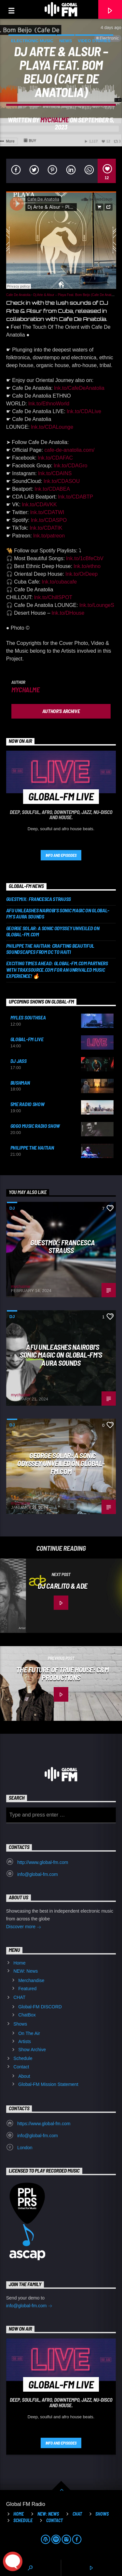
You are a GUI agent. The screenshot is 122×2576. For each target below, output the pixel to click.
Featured (27, 1988)
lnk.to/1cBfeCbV (84, 558)
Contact (21, 2066)
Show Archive (32, 2049)
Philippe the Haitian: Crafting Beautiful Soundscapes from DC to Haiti (50, 949)
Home (19, 1963)
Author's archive (61, 711)
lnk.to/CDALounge (52, 427)
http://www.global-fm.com (42, 1862)
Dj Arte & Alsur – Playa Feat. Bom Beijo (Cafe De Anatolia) (75, 295)
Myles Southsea (28, 1017)
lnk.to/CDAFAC (55, 458)
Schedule (22, 2058)
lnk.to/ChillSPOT (53, 597)
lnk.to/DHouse (68, 613)
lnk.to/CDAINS (55, 473)
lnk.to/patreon (49, 535)
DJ (12, 1208)
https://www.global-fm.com (43, 2123)
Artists (24, 2041)
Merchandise (31, 1980)
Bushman (20, 1082)
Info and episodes (61, 855)
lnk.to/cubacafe (59, 582)
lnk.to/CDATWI (47, 512)
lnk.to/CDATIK (46, 528)
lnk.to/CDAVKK (39, 504)
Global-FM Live (27, 1039)
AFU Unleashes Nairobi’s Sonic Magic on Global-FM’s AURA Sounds (57, 913)
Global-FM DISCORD (40, 2006)
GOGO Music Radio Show (35, 1126)
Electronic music (32, 40)
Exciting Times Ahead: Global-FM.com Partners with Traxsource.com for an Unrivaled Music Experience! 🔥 (57, 969)
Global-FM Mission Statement (48, 2084)
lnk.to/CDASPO (49, 520)
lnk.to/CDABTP (75, 496)
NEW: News (25, 1971)
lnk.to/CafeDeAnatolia (79, 388)
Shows (20, 2024)
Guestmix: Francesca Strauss (38, 899)
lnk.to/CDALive (84, 411)
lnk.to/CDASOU (62, 481)
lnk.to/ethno (87, 566)
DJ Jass (18, 1061)
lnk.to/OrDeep (82, 574)
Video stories (94, 40)
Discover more (23, 1927)
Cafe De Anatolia (18, 295)
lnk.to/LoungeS (96, 605)
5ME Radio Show (27, 1104)
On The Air (29, 2033)
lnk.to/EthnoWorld (48, 403)
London (25, 2147)
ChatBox (27, 2014)
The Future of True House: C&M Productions (62, 1673)
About (24, 2076)
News (65, 40)
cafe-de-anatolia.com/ (70, 450)
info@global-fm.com (37, 1874)
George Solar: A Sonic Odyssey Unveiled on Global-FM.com (53, 931)
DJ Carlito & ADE (63, 1586)
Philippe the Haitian (32, 1147)
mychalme (54, 120)
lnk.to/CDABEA (52, 489)
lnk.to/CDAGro (70, 465)
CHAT (19, 1997)
